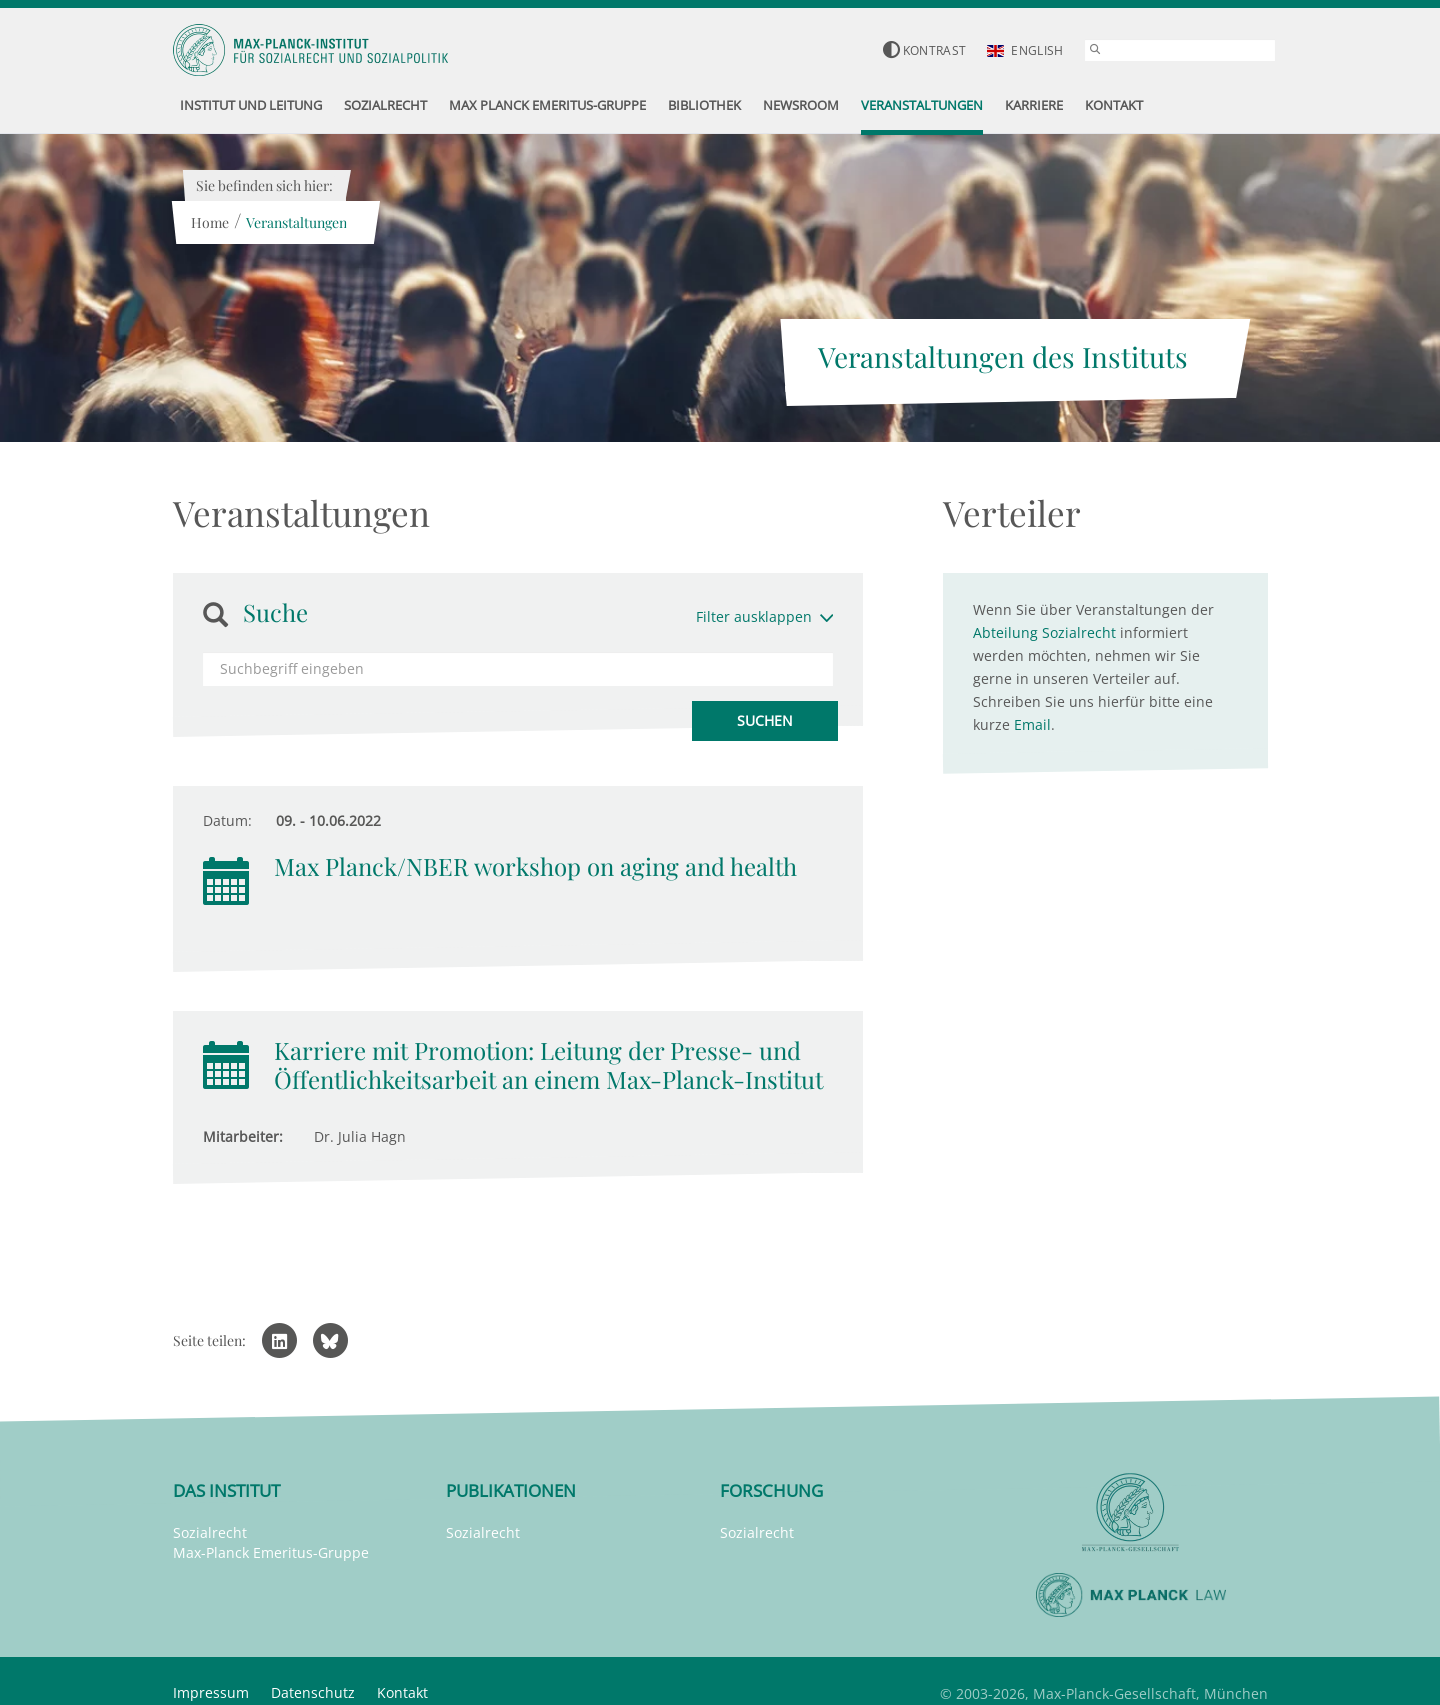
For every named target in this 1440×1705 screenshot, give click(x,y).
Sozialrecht (210, 1532)
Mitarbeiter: (243, 1136)
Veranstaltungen (296, 222)
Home (210, 222)
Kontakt (402, 1692)
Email (1032, 724)
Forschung (771, 1490)
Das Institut (226, 1490)
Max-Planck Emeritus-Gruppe (271, 1552)
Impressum (211, 1692)
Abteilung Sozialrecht (1044, 632)
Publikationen (511, 1490)
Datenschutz (313, 1692)
